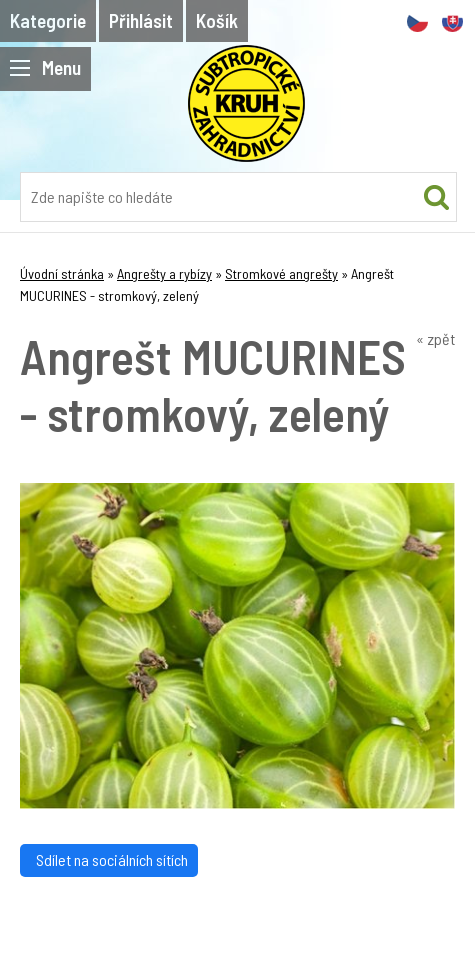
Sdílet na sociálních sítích (109, 859)
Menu (45, 67)
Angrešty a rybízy (164, 273)
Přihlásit (141, 20)
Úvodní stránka (62, 273)
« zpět (435, 338)
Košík (217, 20)
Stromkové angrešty (281, 273)
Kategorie (48, 20)
